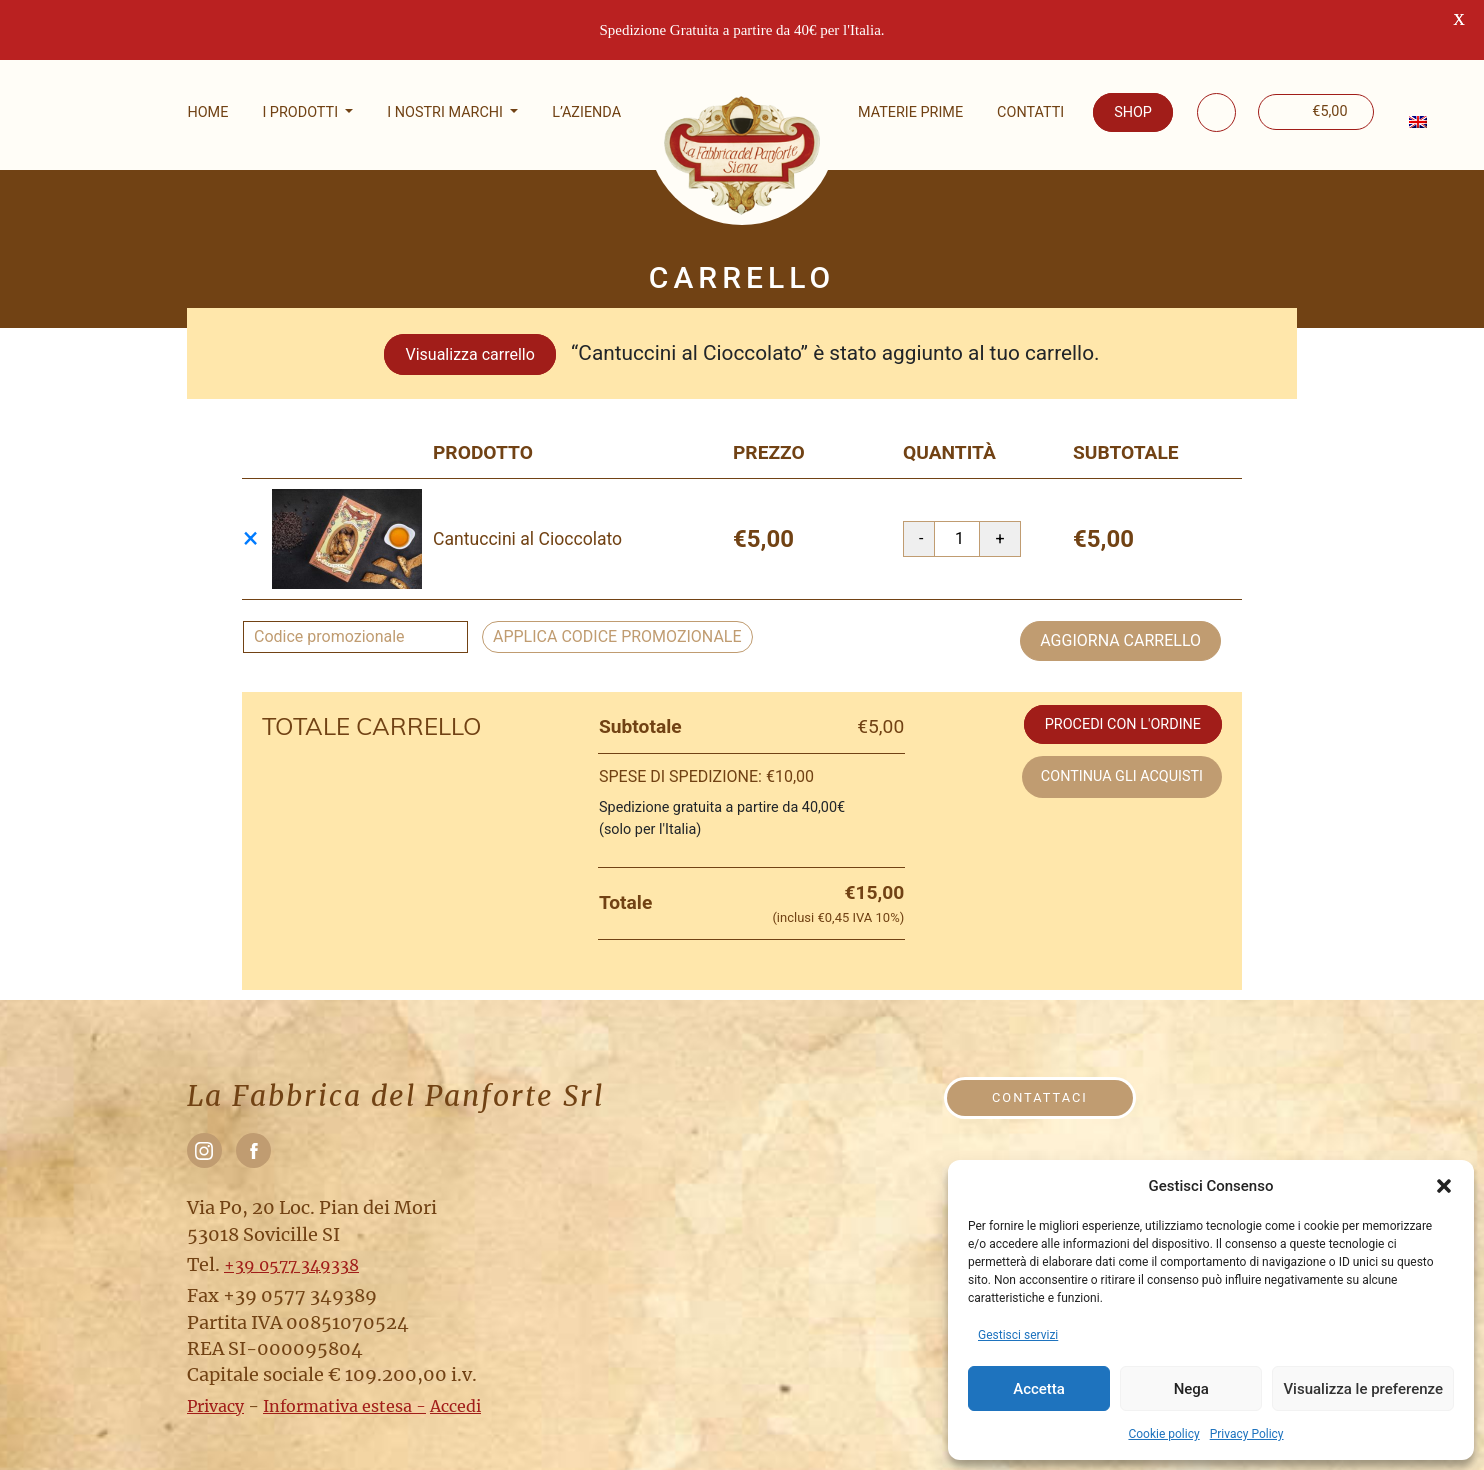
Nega (1191, 1389)
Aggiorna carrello (1120, 624)
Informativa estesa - (344, 1390)
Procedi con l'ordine (1123, 708)
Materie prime (910, 112)
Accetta (1039, 1389)
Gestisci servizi (1018, 1335)
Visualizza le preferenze (1363, 1389)
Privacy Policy (1247, 1434)
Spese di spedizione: (706, 760)
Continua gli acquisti (1122, 760)
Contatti (1030, 112)
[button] (1444, 1186)
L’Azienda (586, 112)
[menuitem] (1416, 122)
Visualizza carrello (469, 338)
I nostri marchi (446, 112)
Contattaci (1040, 1081)
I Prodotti (301, 112)
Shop (1133, 112)
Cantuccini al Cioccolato (527, 523)
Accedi (455, 1390)
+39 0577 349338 (291, 1249)
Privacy (215, 1390)
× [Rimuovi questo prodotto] (250, 523)
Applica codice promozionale (617, 620)
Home (207, 112)
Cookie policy (1163, 1434)
